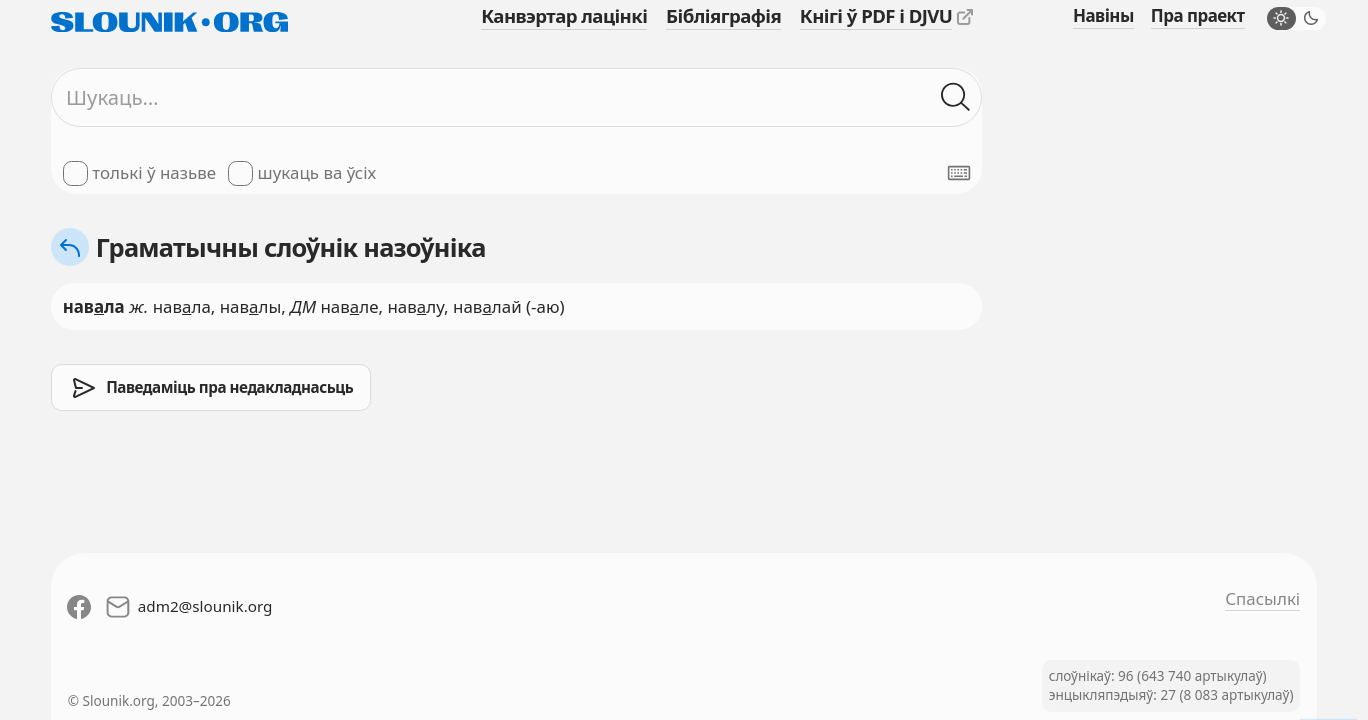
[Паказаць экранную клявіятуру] (959, 173)
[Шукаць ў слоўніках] (956, 97)
